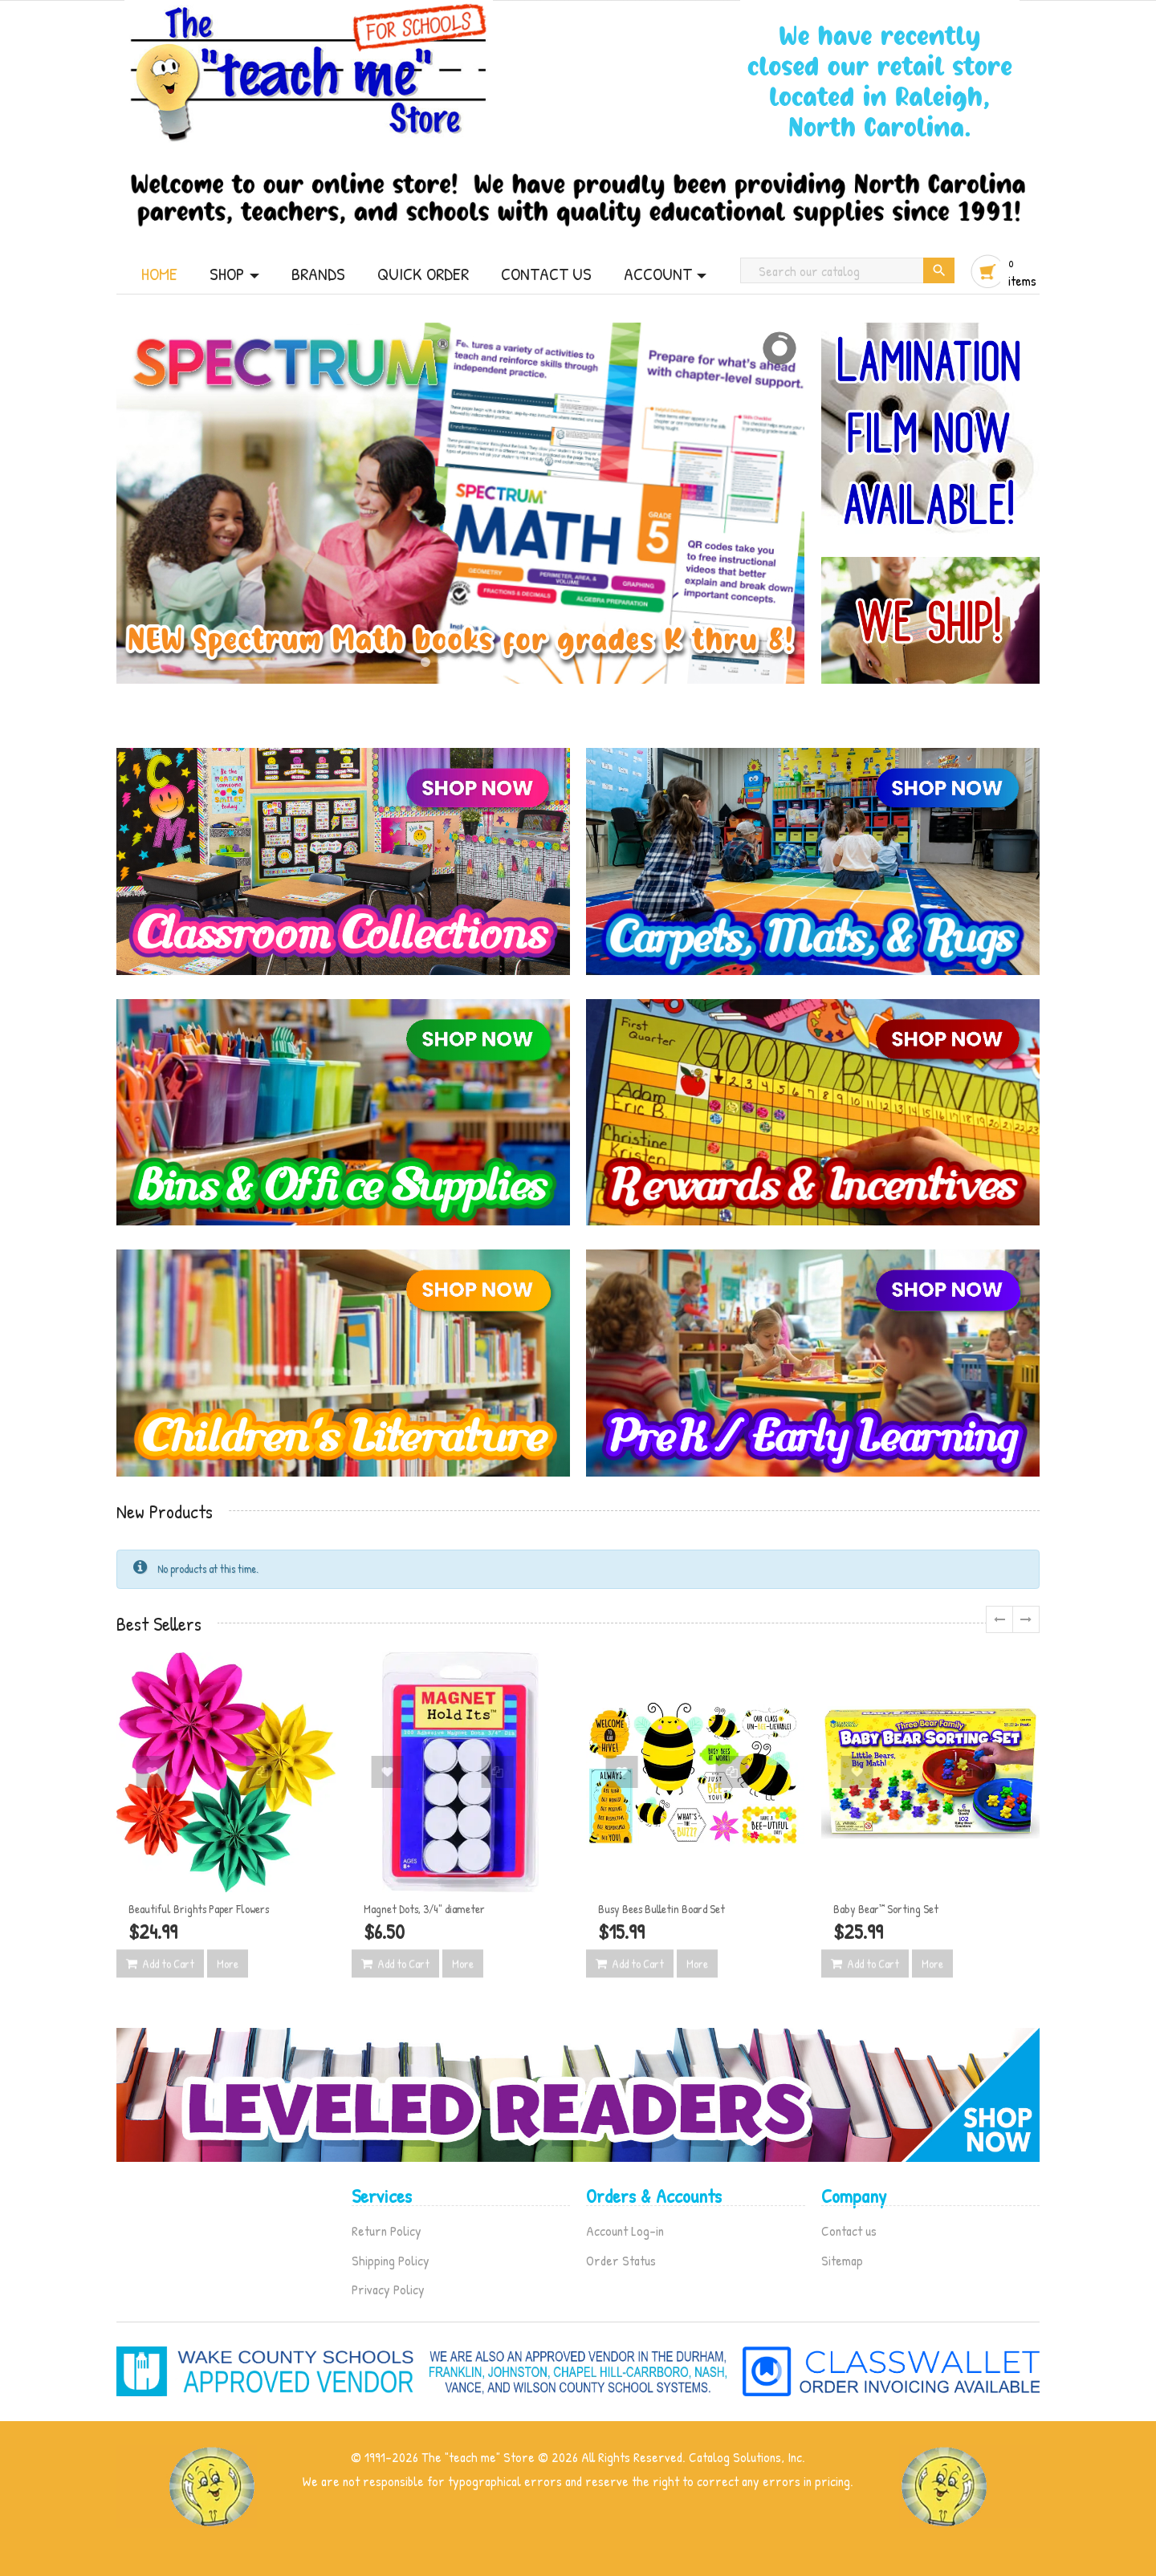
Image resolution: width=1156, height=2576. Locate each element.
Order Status (621, 2260)
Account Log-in (625, 2230)
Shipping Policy (390, 2260)
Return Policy (386, 2230)
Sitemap (842, 2260)
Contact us (849, 2230)
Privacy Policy (388, 2289)
